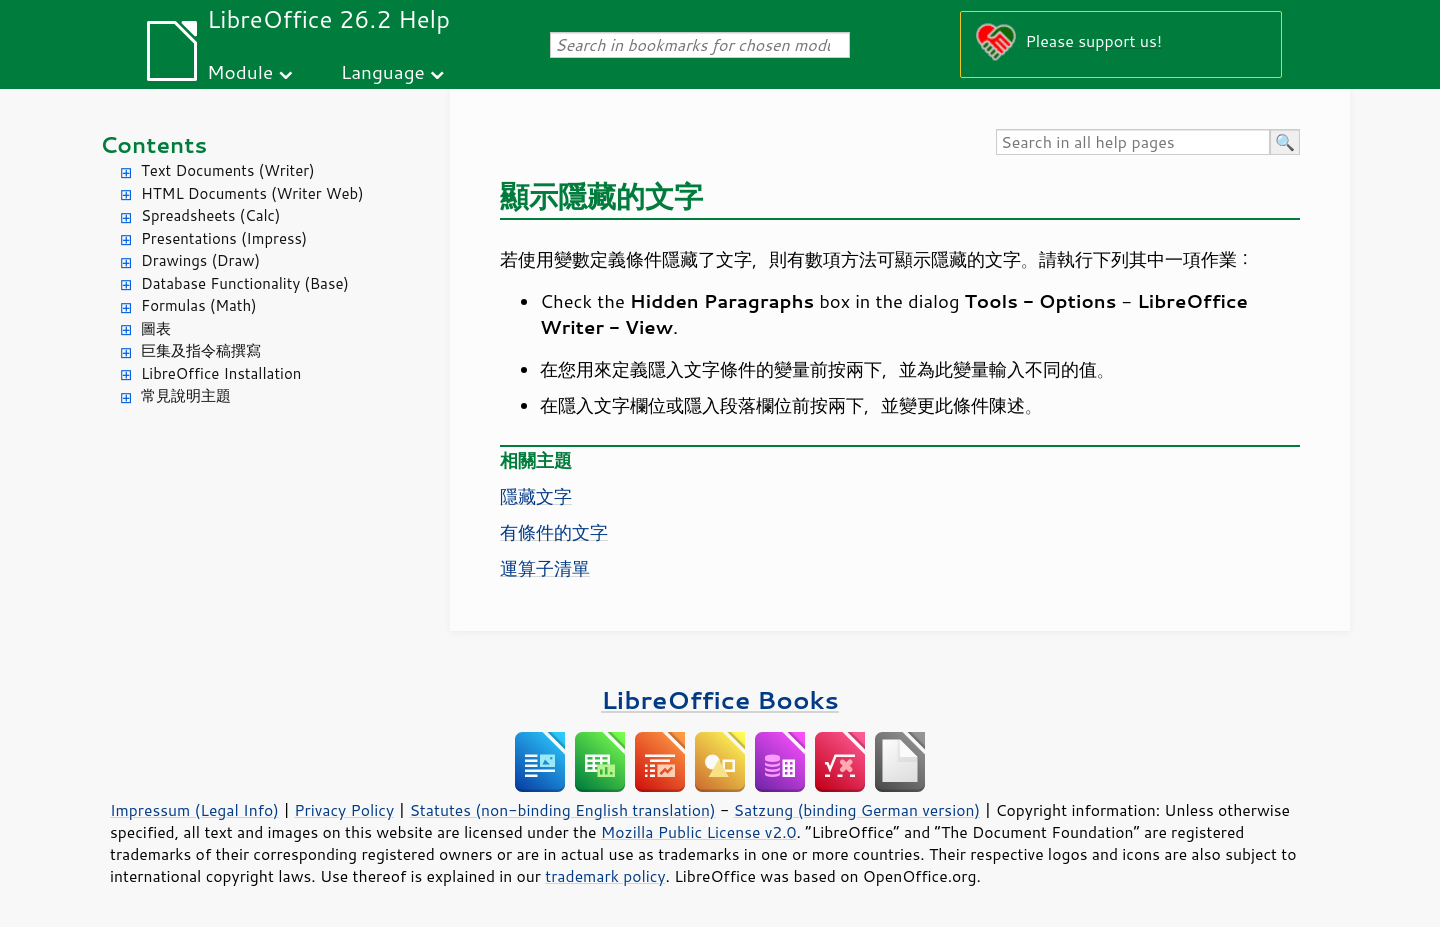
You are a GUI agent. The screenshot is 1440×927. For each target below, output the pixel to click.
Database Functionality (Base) (245, 283)
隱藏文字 (536, 496)
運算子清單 (545, 568)
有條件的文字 (554, 532)
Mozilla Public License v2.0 (699, 832)
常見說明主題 (186, 395)
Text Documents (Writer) (228, 170)
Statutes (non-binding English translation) (562, 810)
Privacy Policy (344, 810)
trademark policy (605, 876)
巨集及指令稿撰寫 (201, 350)
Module (240, 71)
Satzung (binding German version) (857, 810)
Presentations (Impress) (224, 238)
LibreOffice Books (720, 699)
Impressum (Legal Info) (194, 810)
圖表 (156, 328)
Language (383, 71)
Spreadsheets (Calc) (210, 215)
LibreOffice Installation (221, 373)
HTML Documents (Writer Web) (252, 193)
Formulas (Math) (199, 305)
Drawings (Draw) (200, 260)
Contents (153, 144)
